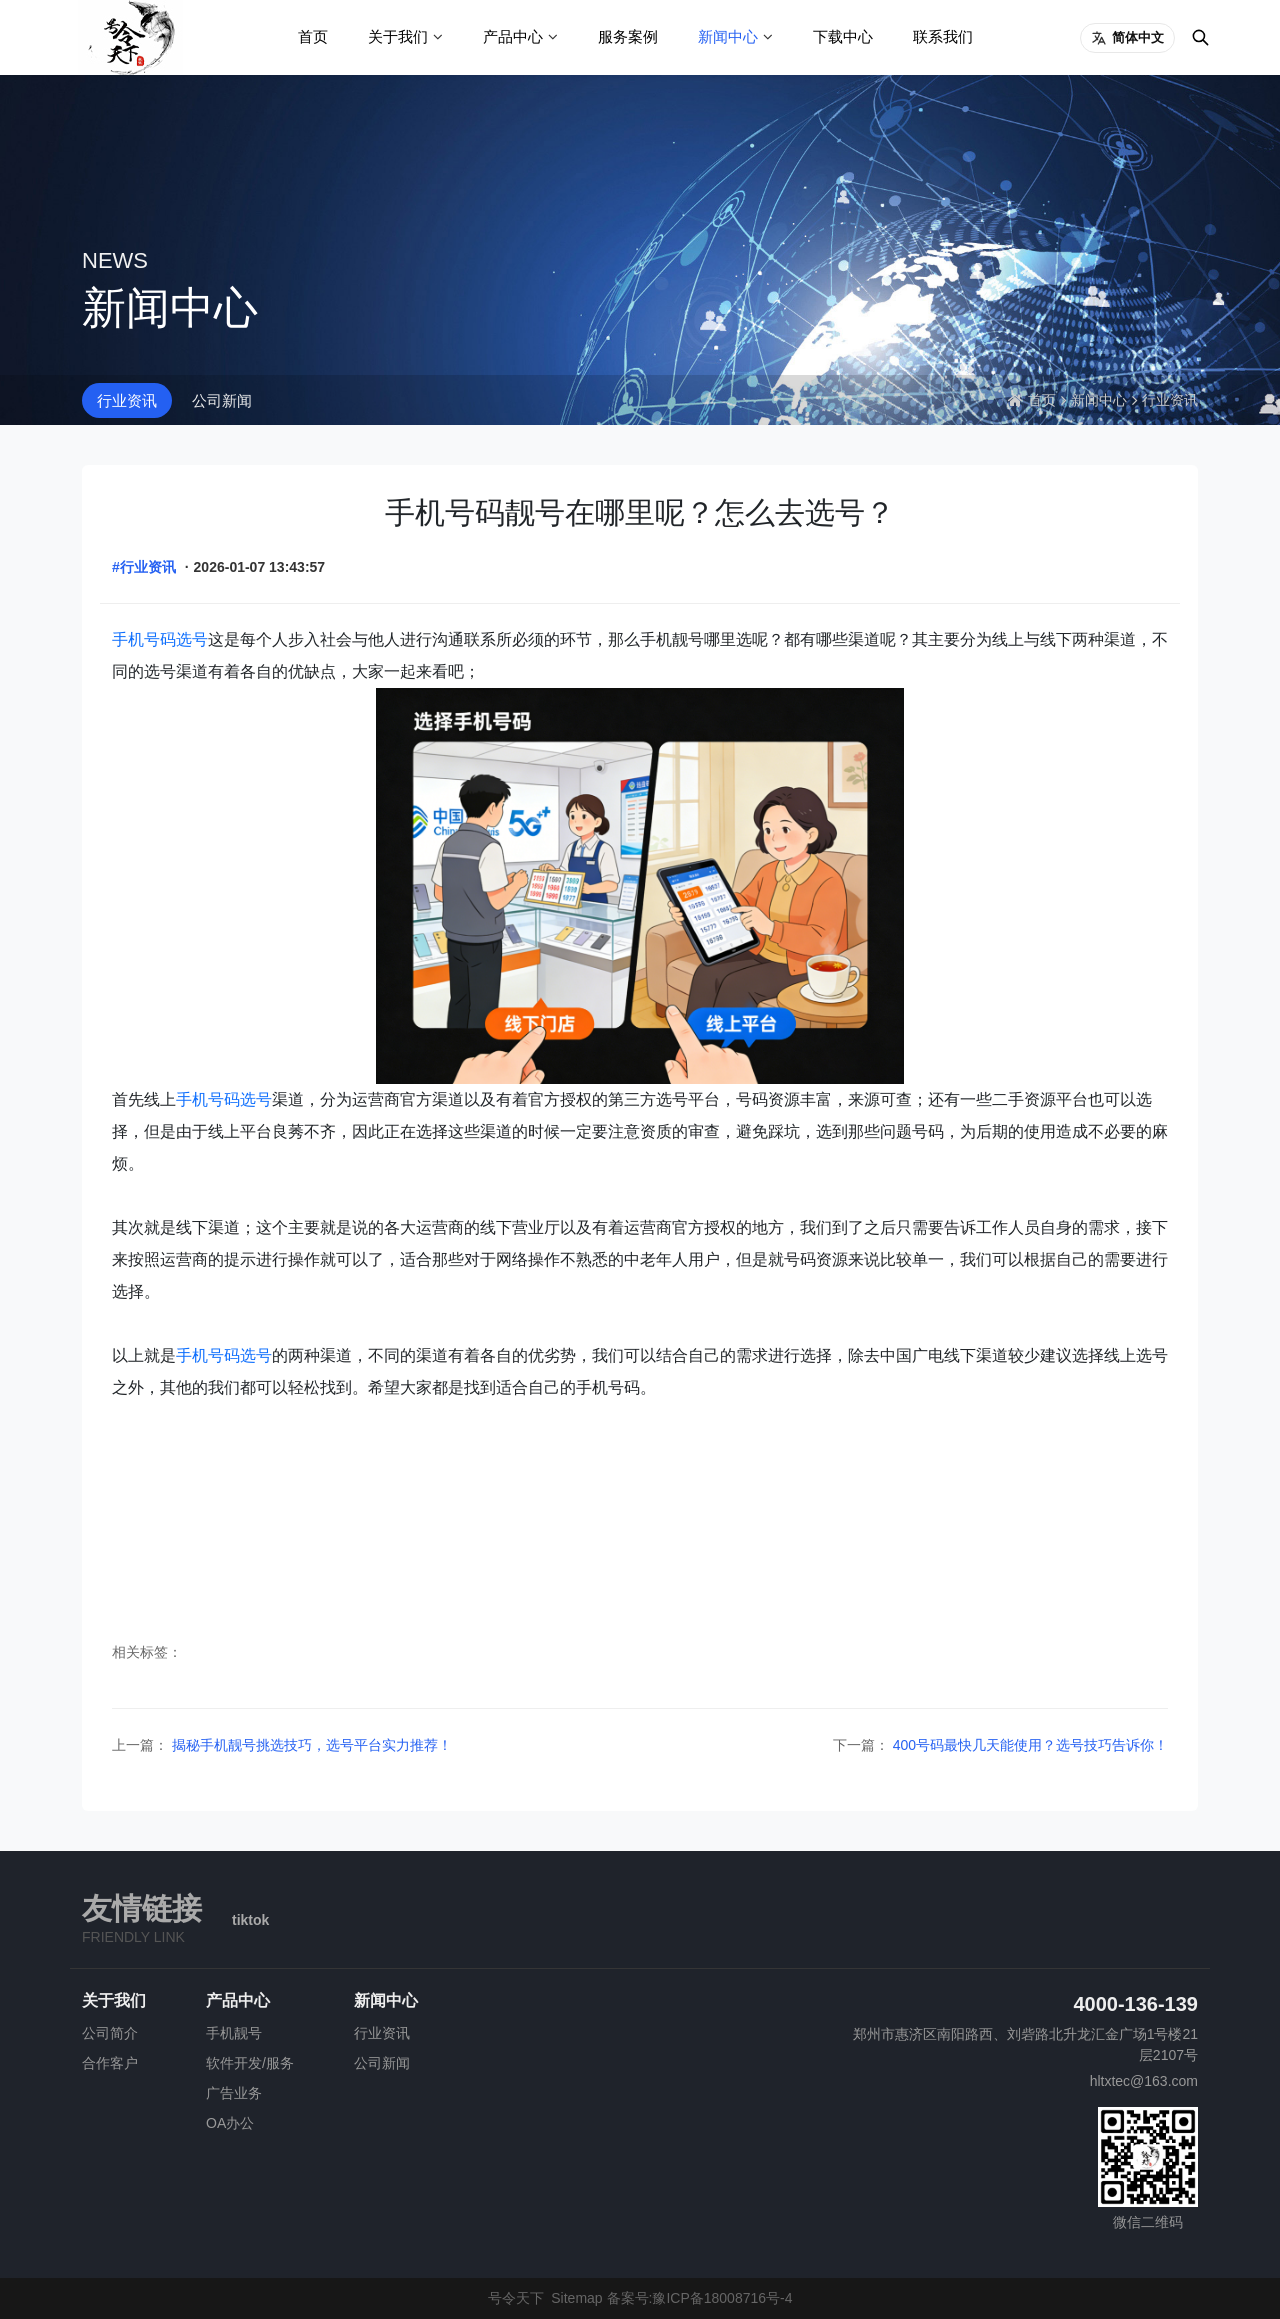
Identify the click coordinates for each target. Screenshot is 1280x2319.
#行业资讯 (144, 567)
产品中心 (513, 36)
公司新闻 (222, 400)
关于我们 (398, 36)
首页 (313, 36)
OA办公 (230, 2123)
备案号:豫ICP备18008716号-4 (700, 2298)
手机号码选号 (160, 639)
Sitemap (576, 2298)
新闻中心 (728, 36)
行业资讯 (127, 400)
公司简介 (110, 2033)
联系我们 (943, 36)
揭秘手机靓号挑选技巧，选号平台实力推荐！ (310, 1745)
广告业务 (234, 2093)
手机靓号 (234, 2033)
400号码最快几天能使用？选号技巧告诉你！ (1028, 1745)
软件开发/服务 (250, 2063)
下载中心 (843, 36)
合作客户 (110, 2063)
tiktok (250, 1920)
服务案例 (628, 36)
